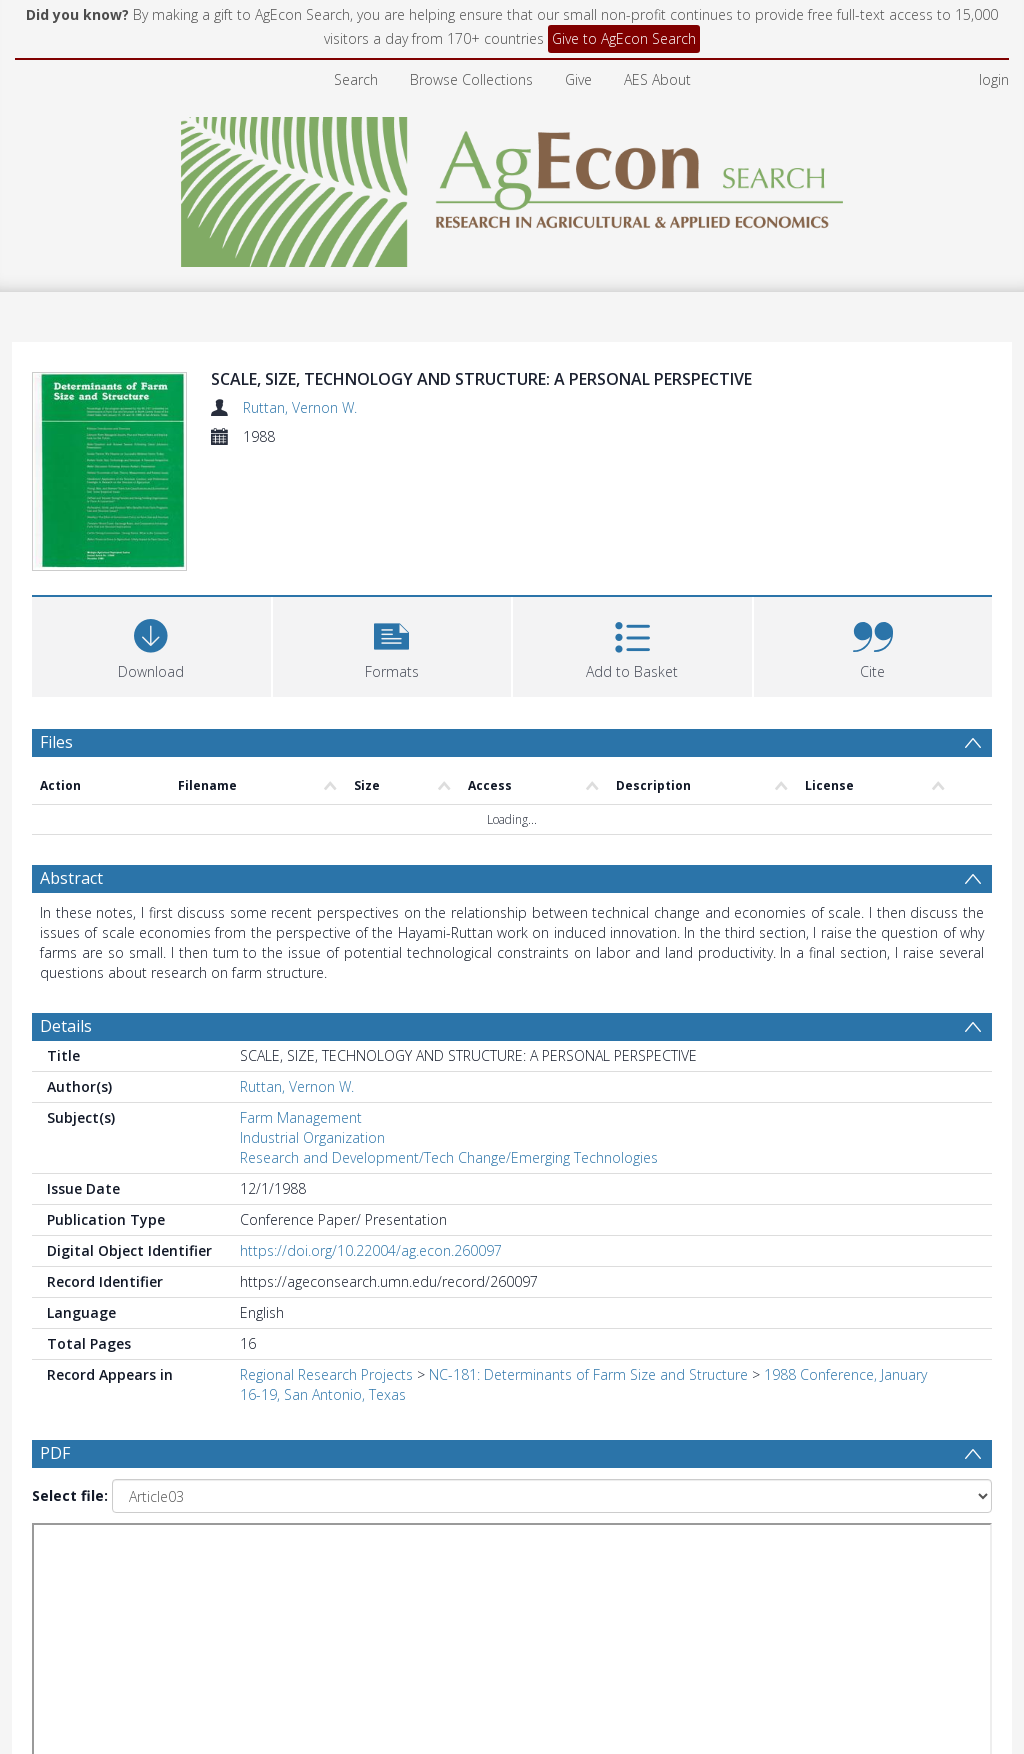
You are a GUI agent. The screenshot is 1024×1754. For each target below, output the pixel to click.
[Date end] (520, 1558)
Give (578, 79)
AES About (657, 79)
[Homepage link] (512, 186)
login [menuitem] (994, 79)
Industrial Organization (312, 1137)
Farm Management (301, 1117)
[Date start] (367, 1558)
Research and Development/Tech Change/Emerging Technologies (449, 1157)
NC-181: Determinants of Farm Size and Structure (588, 1374)
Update (748, 1557)
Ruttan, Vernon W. (300, 407)
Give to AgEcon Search (624, 38)
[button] (392, 644)
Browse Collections (471, 79)
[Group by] (161, 1558)
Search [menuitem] (356, 79)
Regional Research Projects (326, 1374)
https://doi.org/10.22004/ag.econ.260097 (371, 1250)
